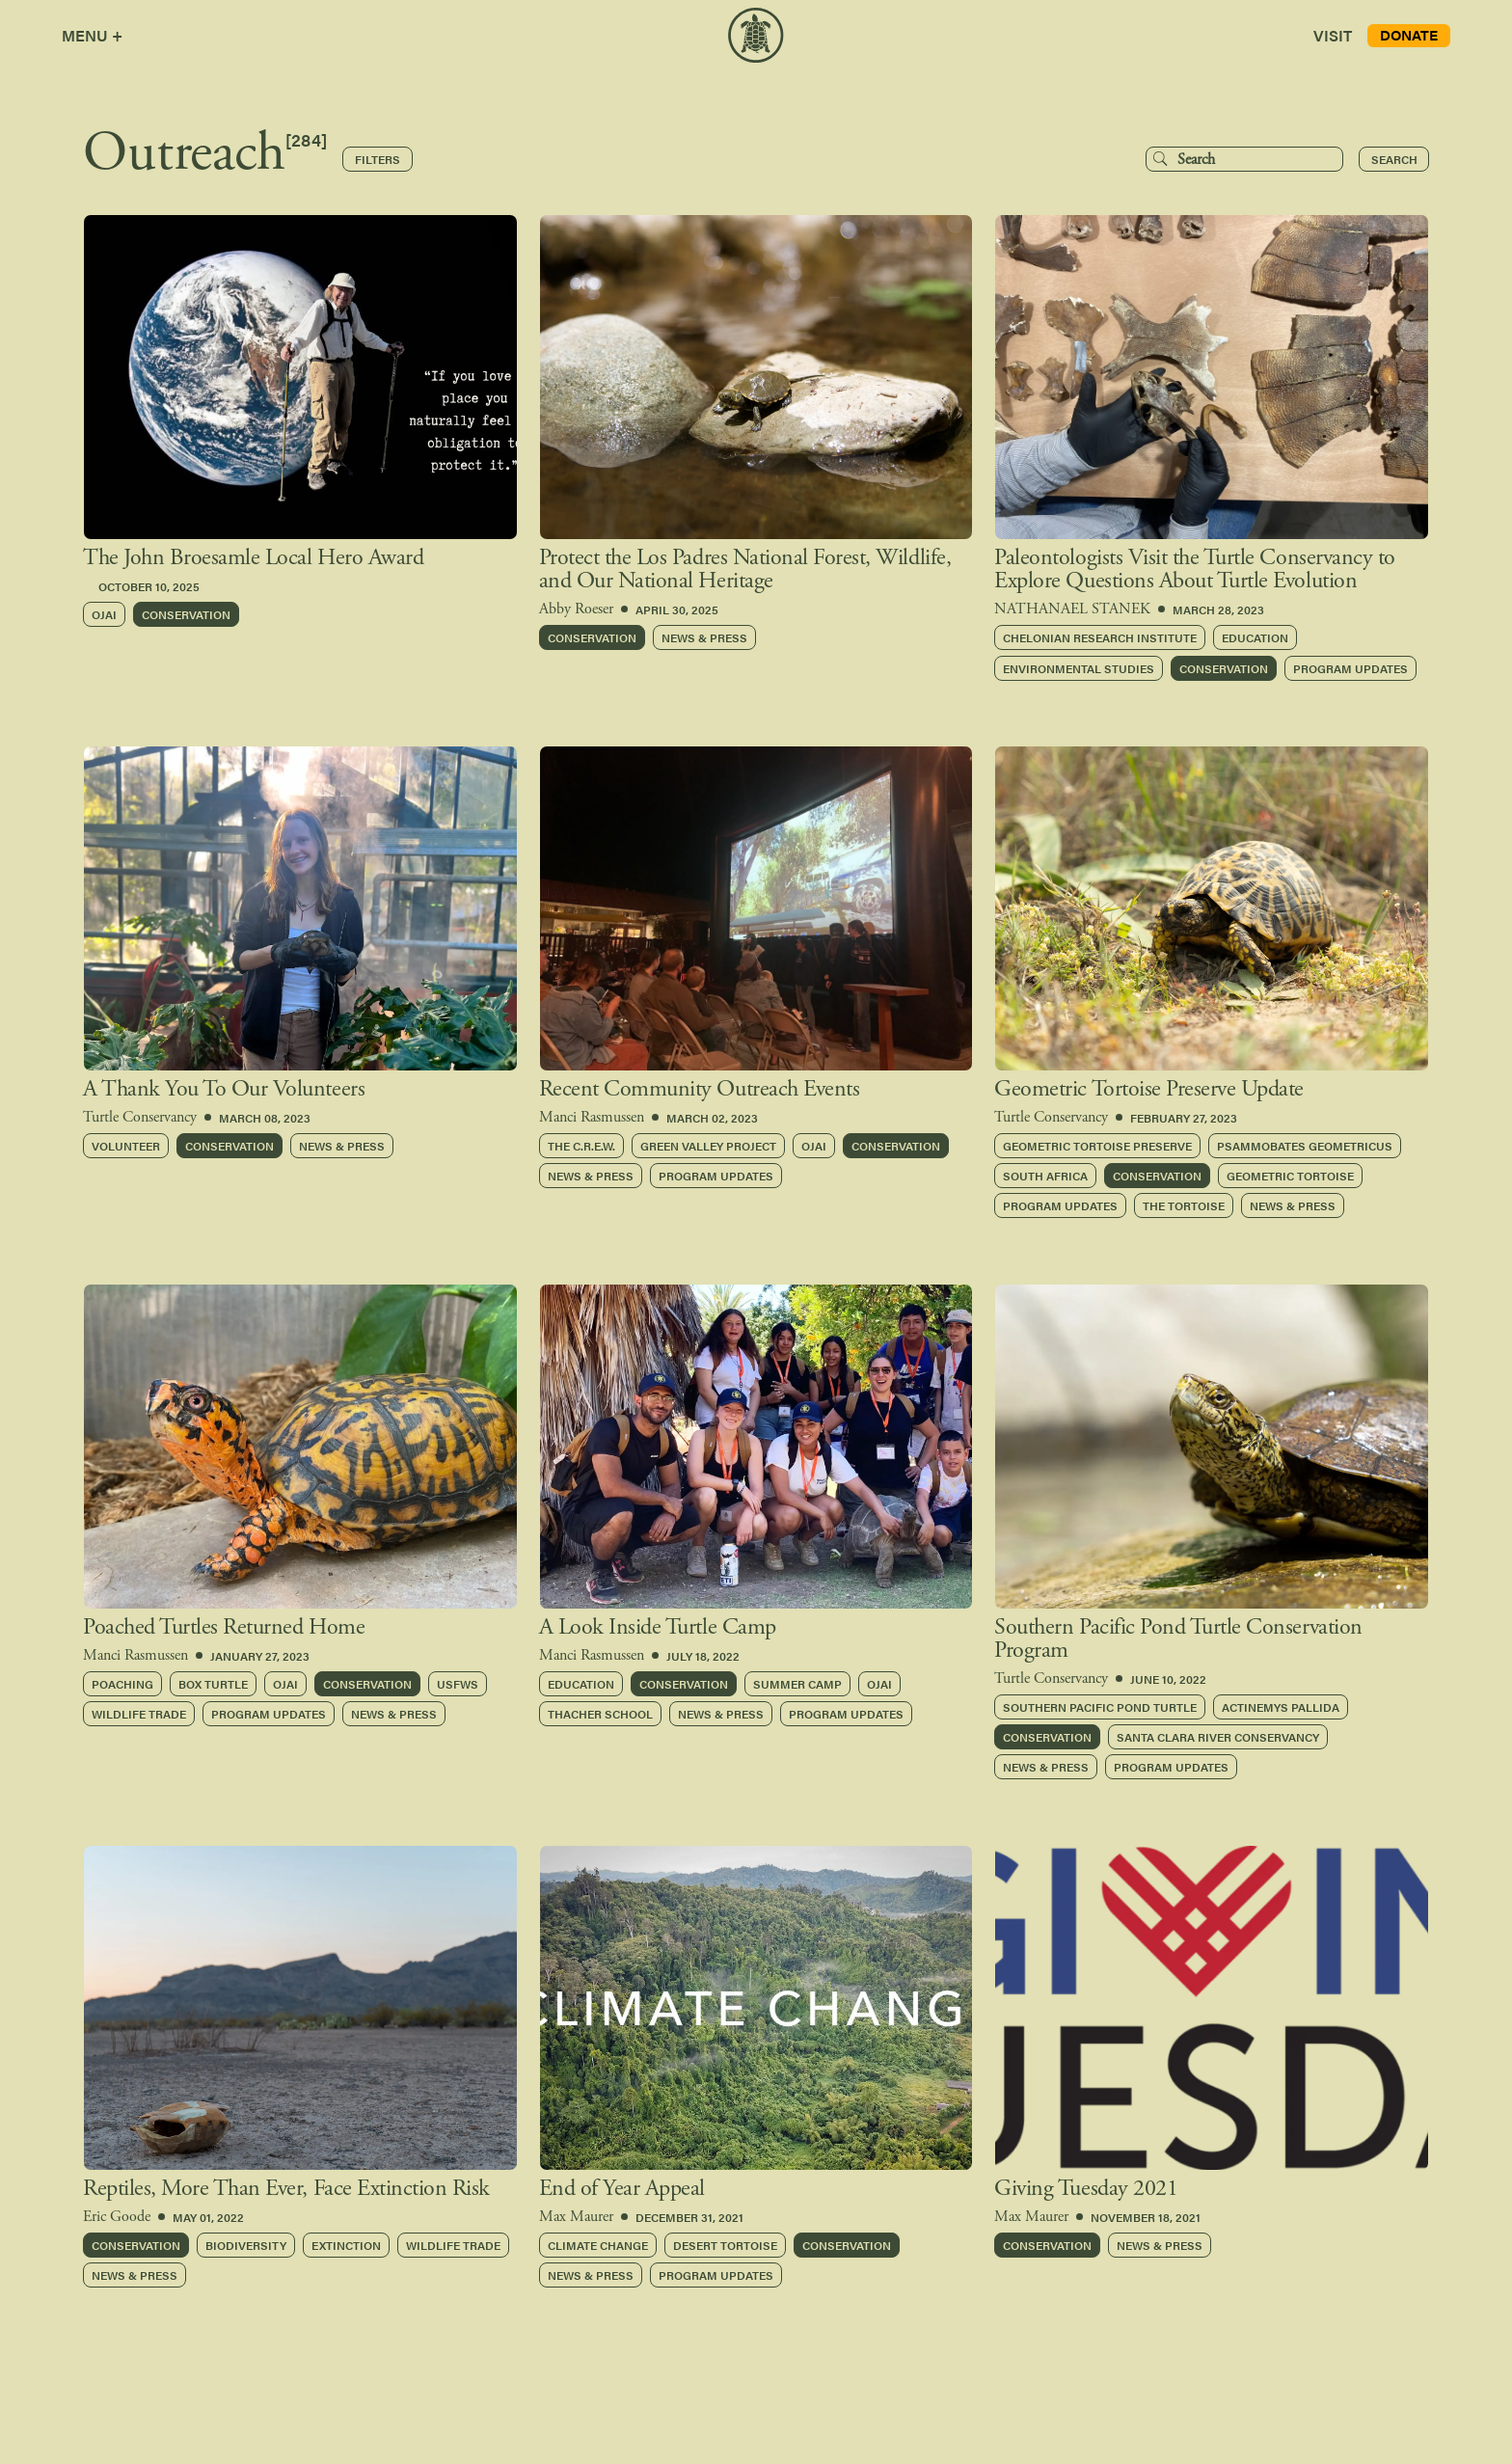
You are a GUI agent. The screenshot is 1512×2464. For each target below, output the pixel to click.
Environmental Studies (1078, 668)
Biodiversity (245, 2245)
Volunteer (126, 1145)
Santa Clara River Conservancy (1218, 1737)
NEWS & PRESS (704, 637)
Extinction (346, 2245)
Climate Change (598, 2245)
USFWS (457, 1683)
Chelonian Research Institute (1100, 637)
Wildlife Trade (139, 1713)
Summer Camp (797, 1683)
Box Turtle (213, 1683)
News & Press (342, 1145)
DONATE (1409, 34)
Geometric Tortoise (1290, 1175)
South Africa (1045, 1175)
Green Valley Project (708, 1145)
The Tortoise (1184, 1205)
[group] (300, 392)
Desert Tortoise (725, 2245)
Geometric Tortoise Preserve (1097, 1145)
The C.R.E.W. (581, 1145)
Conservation (186, 614)
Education (1255, 637)
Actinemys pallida (1280, 1707)
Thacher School (600, 1713)
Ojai (104, 614)
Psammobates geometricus (1304, 1145)
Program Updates (1350, 668)
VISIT (1332, 35)
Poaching (122, 1683)
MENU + (92, 35)
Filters (377, 159)
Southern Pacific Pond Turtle (1100, 1707)
